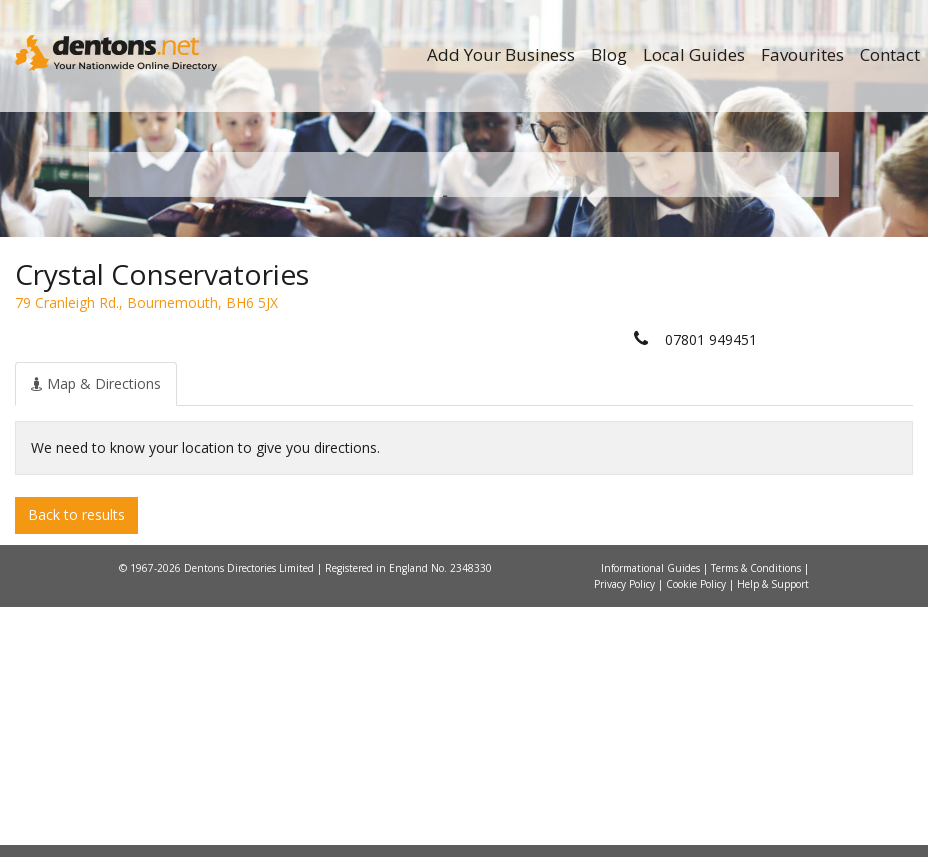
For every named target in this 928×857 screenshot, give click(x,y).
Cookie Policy (697, 834)
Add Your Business (501, 54)
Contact (890, 54)
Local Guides (694, 54)
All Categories (471, 410)
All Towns (200, 410)
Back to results (76, 765)
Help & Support (773, 834)
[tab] (96, 634)
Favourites (802, 54)
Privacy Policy (626, 834)
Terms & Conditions (757, 818)
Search (722, 376)
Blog (609, 54)
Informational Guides (652, 818)
